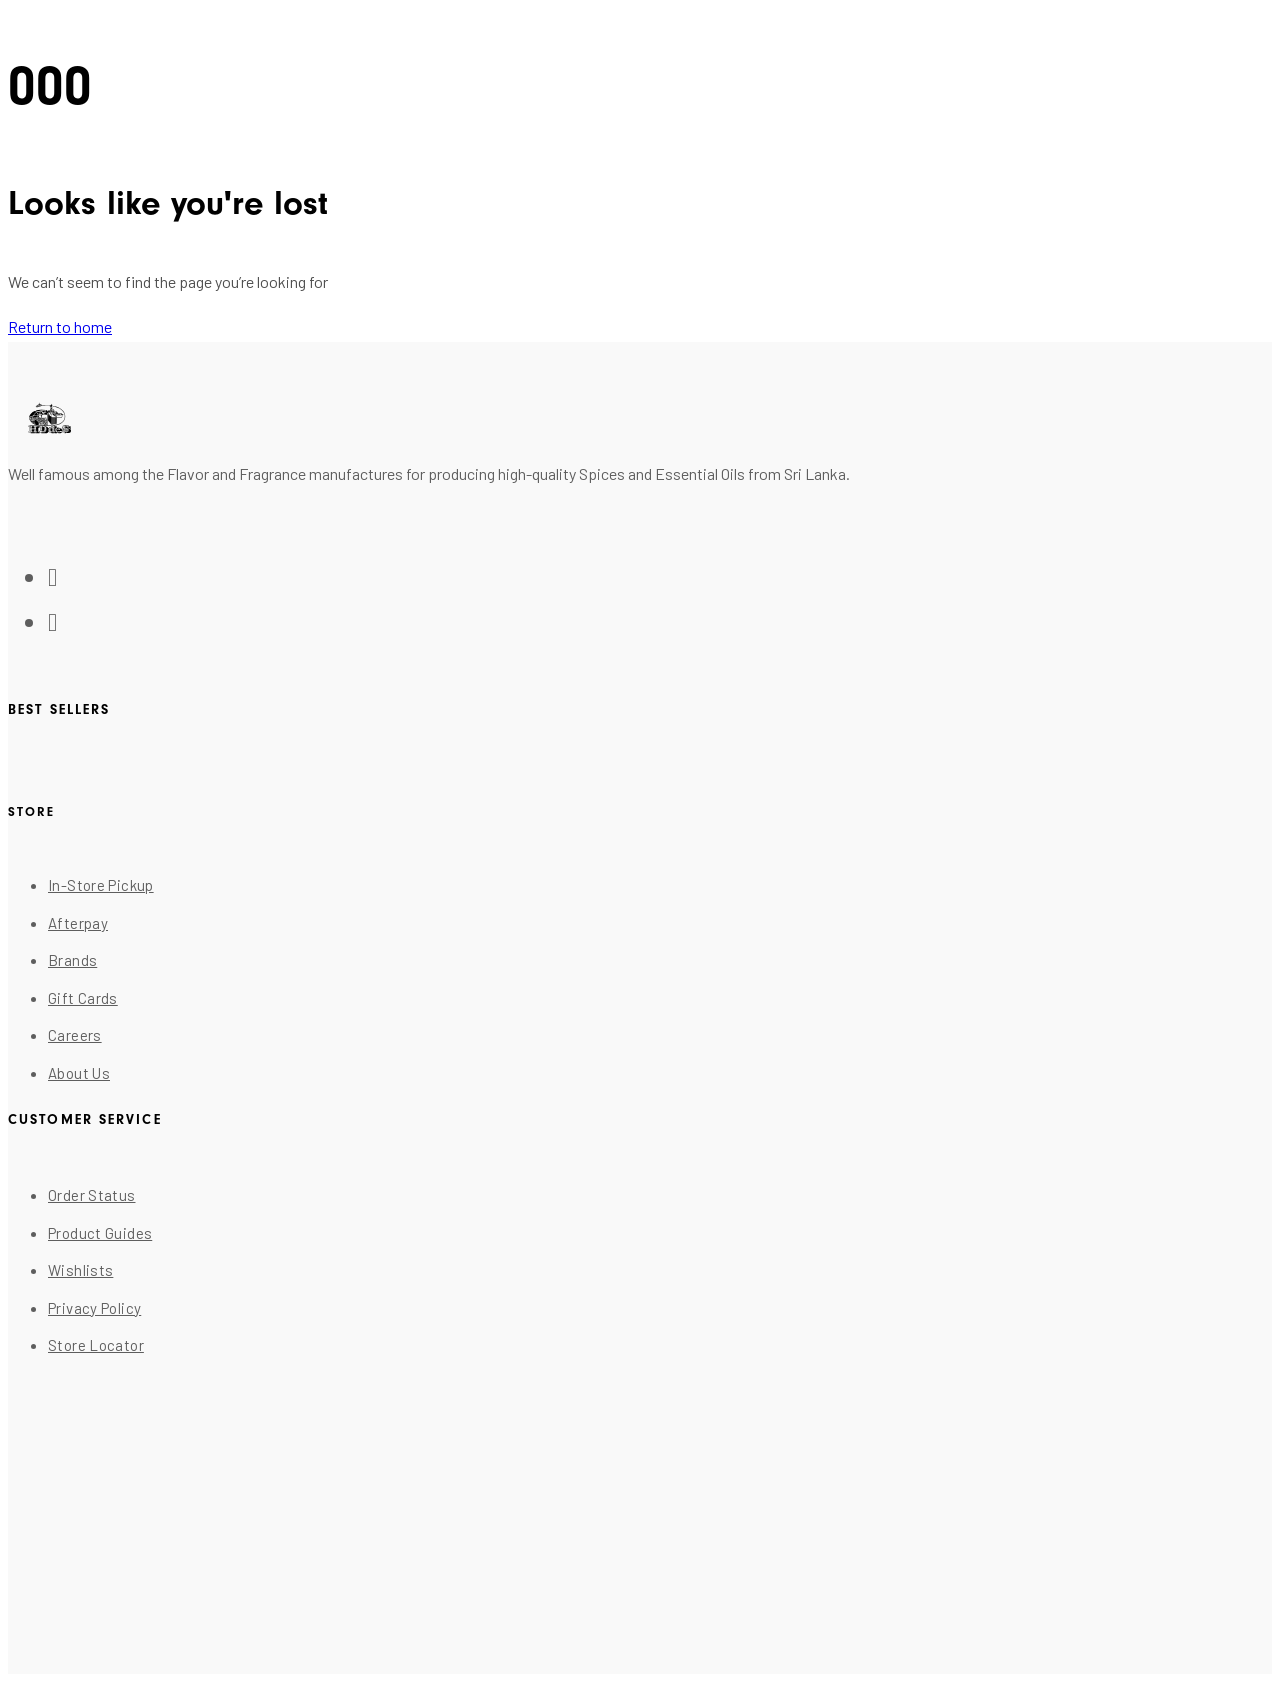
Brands (72, 960)
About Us (79, 1073)
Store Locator (96, 1345)
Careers (75, 1035)
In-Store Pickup (101, 885)
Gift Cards (83, 998)
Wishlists (80, 1270)
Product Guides (100, 1233)
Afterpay (78, 923)
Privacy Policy (94, 1308)
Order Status (92, 1195)
